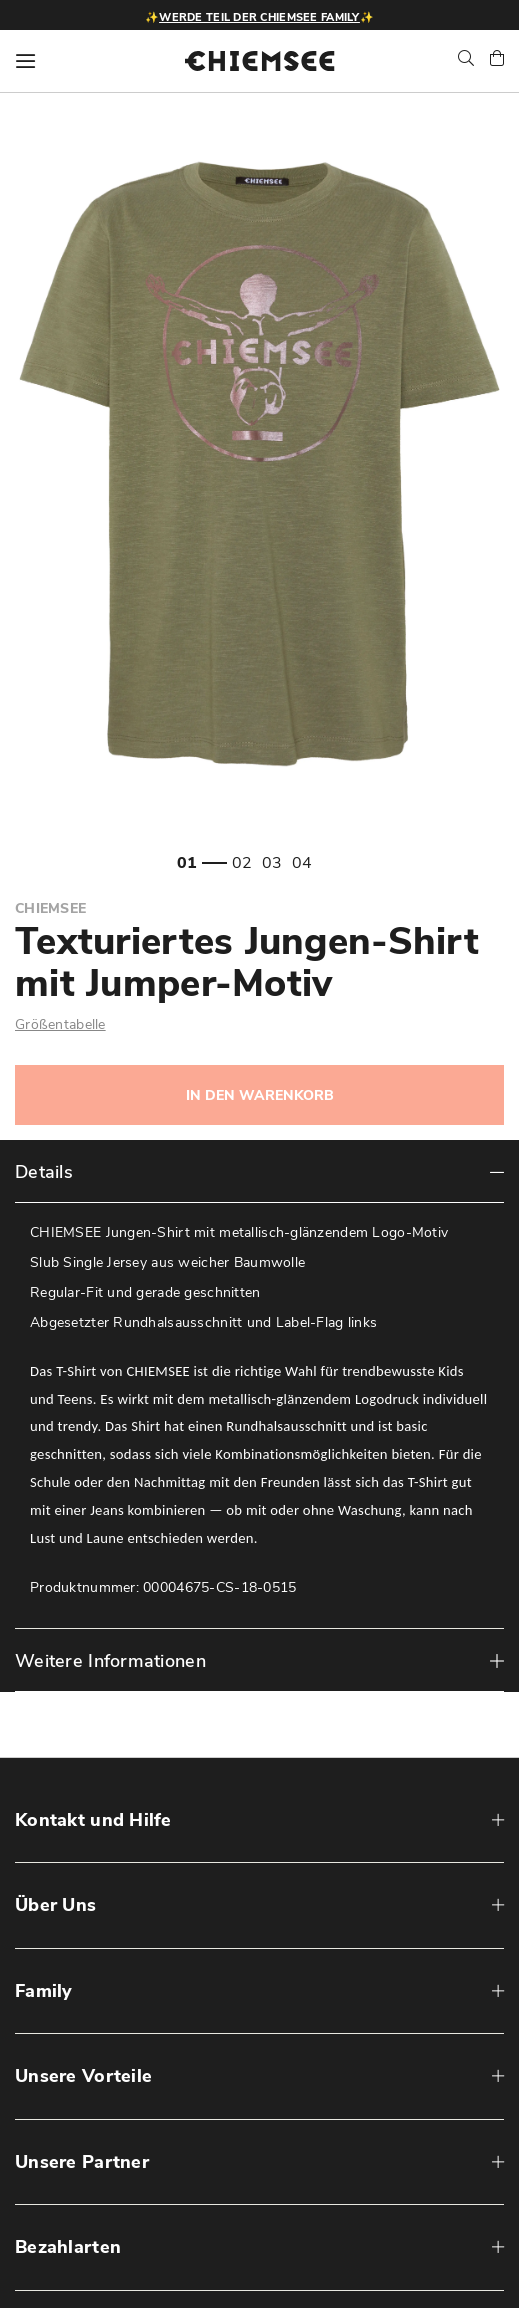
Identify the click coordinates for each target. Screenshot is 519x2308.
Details (44, 1172)
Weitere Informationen (110, 1661)
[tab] (259, 1171)
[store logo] (260, 61)
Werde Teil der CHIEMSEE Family (259, 17)
